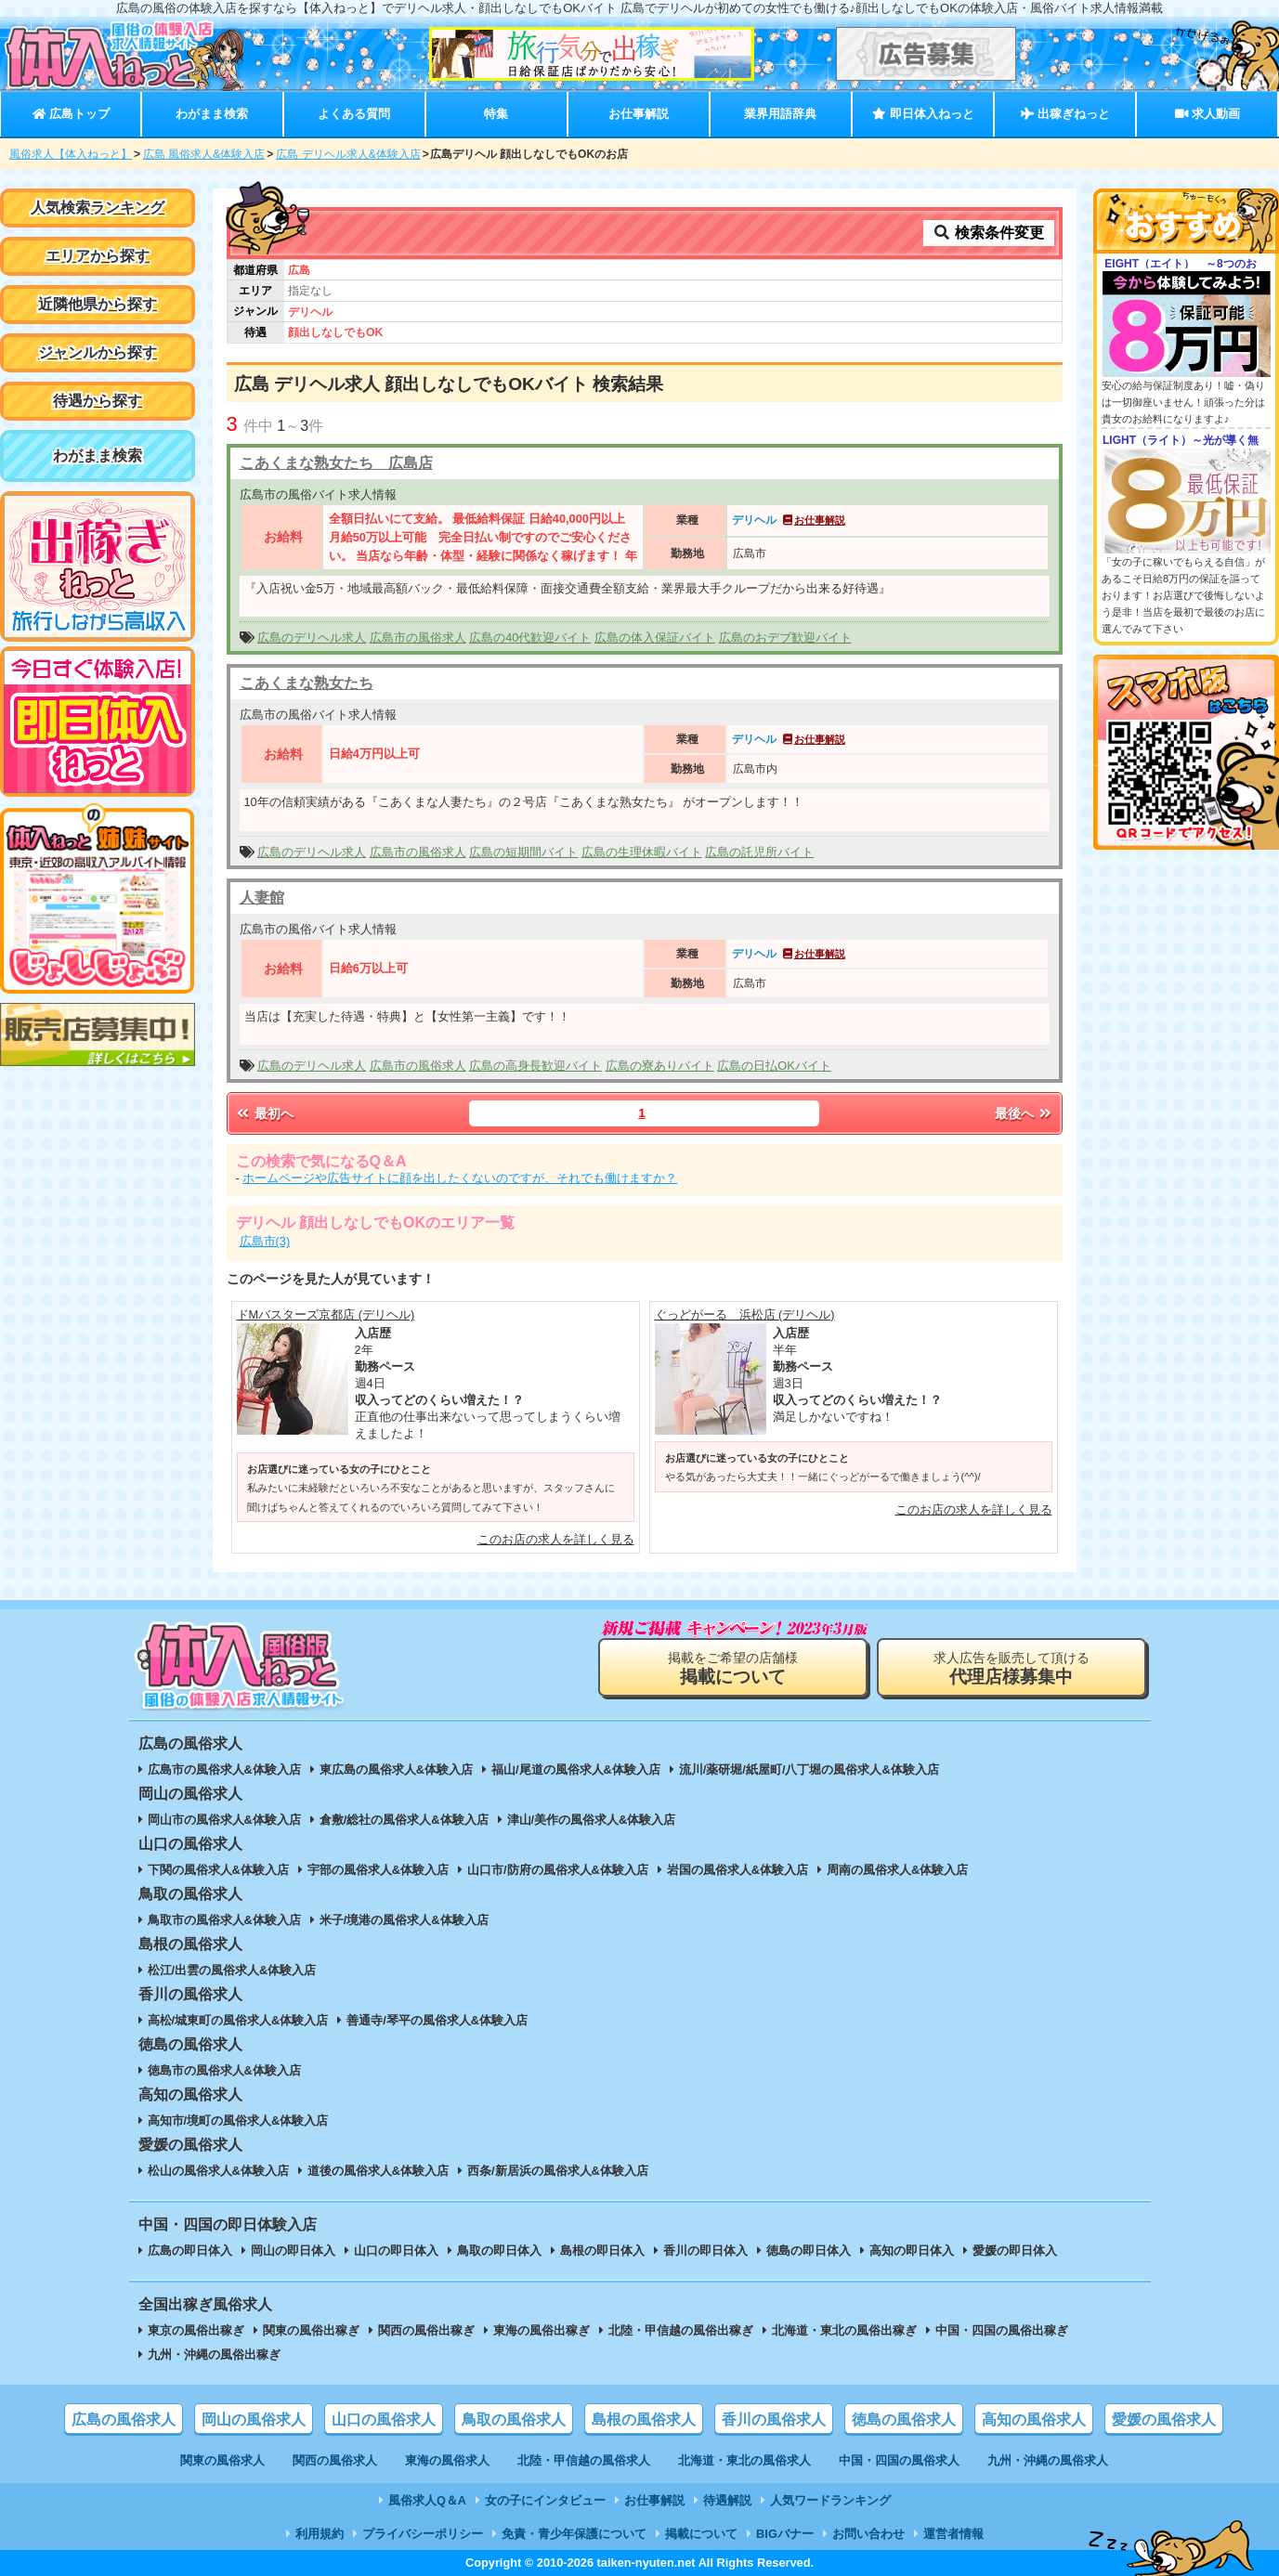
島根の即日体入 (602, 2250)
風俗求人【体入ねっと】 (70, 154)
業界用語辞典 (780, 114)
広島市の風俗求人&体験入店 (224, 1769)
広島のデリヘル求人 (311, 637)
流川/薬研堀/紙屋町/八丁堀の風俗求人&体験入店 (809, 1769)
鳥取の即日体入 (499, 2250)
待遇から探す (97, 401)
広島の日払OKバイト (774, 1066)
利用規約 (319, 2534)
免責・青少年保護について (574, 2534)
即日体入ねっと (922, 114)
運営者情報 (953, 2534)
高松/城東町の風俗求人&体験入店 (238, 2020)
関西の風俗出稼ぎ (426, 2330)
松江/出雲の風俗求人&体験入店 (232, 1970)
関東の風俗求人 (222, 2460)
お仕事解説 (638, 114)
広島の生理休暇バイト (641, 852)
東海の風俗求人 (447, 2460)
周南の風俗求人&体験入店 (897, 1870)
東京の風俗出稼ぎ (196, 2330)
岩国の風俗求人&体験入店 (737, 1870)
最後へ (1024, 1113)
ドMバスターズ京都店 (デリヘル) (326, 1314)
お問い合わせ (868, 2534)
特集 (496, 114)
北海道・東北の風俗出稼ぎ (844, 2330)
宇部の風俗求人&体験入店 (378, 1870)
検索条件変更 (988, 233)
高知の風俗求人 (1034, 2419)
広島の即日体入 (190, 2250)
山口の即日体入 (396, 2250)
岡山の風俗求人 (254, 2419)
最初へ (264, 1113)
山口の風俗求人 (384, 2419)
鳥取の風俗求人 (514, 2419)
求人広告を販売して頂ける (1011, 1668)
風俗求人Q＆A (427, 2500)
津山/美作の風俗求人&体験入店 (591, 1820)
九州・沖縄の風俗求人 (1047, 2460)
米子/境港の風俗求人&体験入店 (404, 1920)
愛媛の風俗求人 (1164, 2419)
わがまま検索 (212, 114)
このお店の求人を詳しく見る (555, 1539)
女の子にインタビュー (545, 2500)
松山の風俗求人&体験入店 (218, 2171)
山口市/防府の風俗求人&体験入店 (557, 1870)
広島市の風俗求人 (418, 637)
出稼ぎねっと (1065, 114)
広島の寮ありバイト (660, 1066)
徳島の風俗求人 (904, 2419)
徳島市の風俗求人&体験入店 (224, 2070)
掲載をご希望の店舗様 (733, 1668)
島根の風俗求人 (644, 2419)
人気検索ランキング (97, 207)
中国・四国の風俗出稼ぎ (1001, 2330)
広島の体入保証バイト (654, 637)
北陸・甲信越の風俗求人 (583, 2460)
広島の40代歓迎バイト (530, 637)
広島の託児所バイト (759, 852)
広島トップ (71, 114)
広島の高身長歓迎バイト (535, 1066)
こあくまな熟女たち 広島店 (336, 463)
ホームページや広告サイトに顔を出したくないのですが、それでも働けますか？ (459, 1178)
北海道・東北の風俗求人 (744, 2460)
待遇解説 (727, 2500)
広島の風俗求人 (124, 2419)
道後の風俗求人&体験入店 (378, 2171)
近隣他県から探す (97, 304)
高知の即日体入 (911, 2250)
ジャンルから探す (97, 352)
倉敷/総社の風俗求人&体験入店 (404, 1820)
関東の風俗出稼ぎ (311, 2330)
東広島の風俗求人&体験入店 (396, 1769)
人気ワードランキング (830, 2500)
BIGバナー (785, 2534)
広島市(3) (265, 1241)
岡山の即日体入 (293, 2250)
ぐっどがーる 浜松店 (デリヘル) (745, 1314)
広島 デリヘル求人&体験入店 (348, 154)
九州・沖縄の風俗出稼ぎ (214, 2354)
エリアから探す (98, 256)
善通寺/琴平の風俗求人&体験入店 (437, 2020)
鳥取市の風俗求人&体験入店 (224, 1920)
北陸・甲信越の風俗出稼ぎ (680, 2330)
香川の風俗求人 (774, 2419)
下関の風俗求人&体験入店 (218, 1870)
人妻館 (262, 897)
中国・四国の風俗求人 (899, 2460)
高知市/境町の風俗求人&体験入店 (238, 2120)
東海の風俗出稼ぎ (541, 2330)
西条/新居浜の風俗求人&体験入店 (557, 2171)
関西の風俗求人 (335, 2460)
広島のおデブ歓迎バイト (785, 637)
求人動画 (1207, 114)
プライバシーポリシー (422, 2534)
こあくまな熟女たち (306, 683)
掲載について (701, 2534)
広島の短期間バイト (523, 852)
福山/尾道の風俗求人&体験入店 (575, 1769)
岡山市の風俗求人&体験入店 (224, 1820)
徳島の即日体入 (808, 2250)
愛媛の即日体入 (1014, 2250)
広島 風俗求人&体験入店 (204, 154)
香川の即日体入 (705, 2250)
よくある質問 (354, 114)
